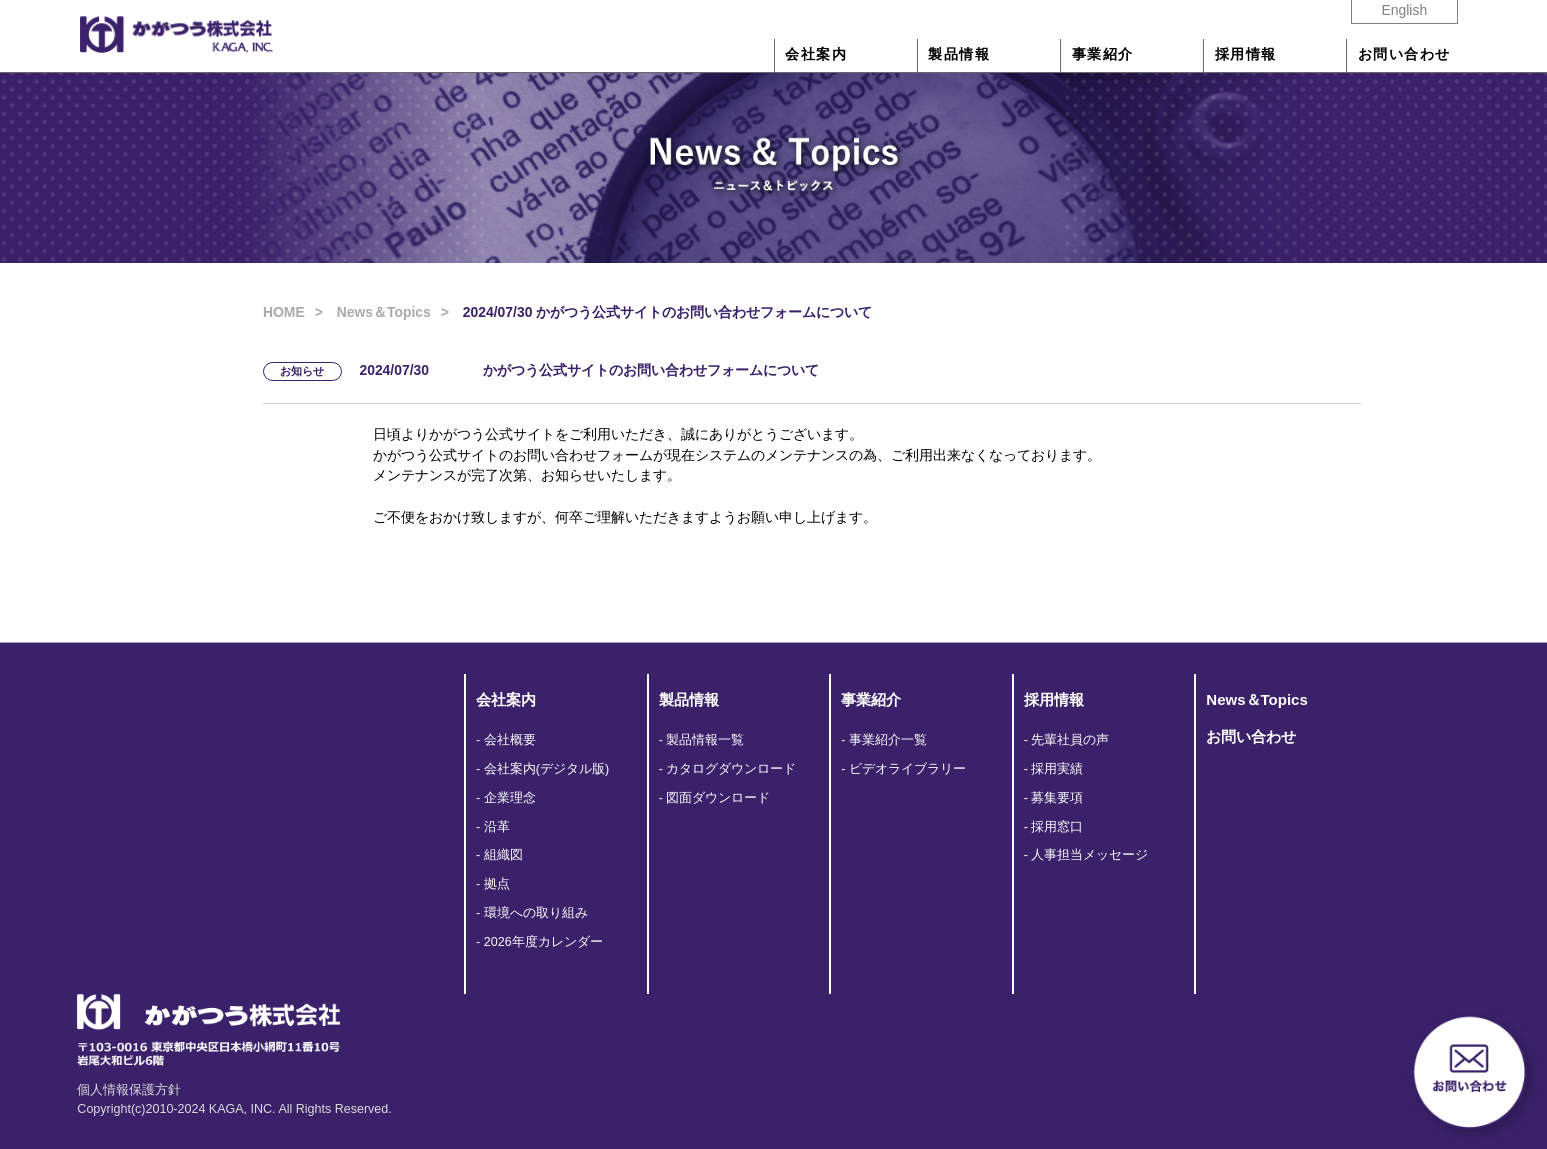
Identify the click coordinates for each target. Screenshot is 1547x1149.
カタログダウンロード (731, 769)
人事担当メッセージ (1089, 855)
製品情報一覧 (705, 740)
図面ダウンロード (718, 798)
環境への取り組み (536, 913)
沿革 (497, 827)
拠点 (497, 884)
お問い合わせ (1404, 54)
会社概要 (510, 740)
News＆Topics (384, 312)
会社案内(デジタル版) (546, 769)
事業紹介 (1103, 54)
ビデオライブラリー (907, 769)
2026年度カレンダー (543, 942)
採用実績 (1057, 769)
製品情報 (959, 54)
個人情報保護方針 (129, 1090)
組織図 (503, 855)
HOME (284, 312)
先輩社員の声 (1070, 740)
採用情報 (1246, 54)
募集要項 (1057, 798)
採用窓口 (1057, 827)
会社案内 (816, 54)
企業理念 (510, 798)
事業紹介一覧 (888, 740)
